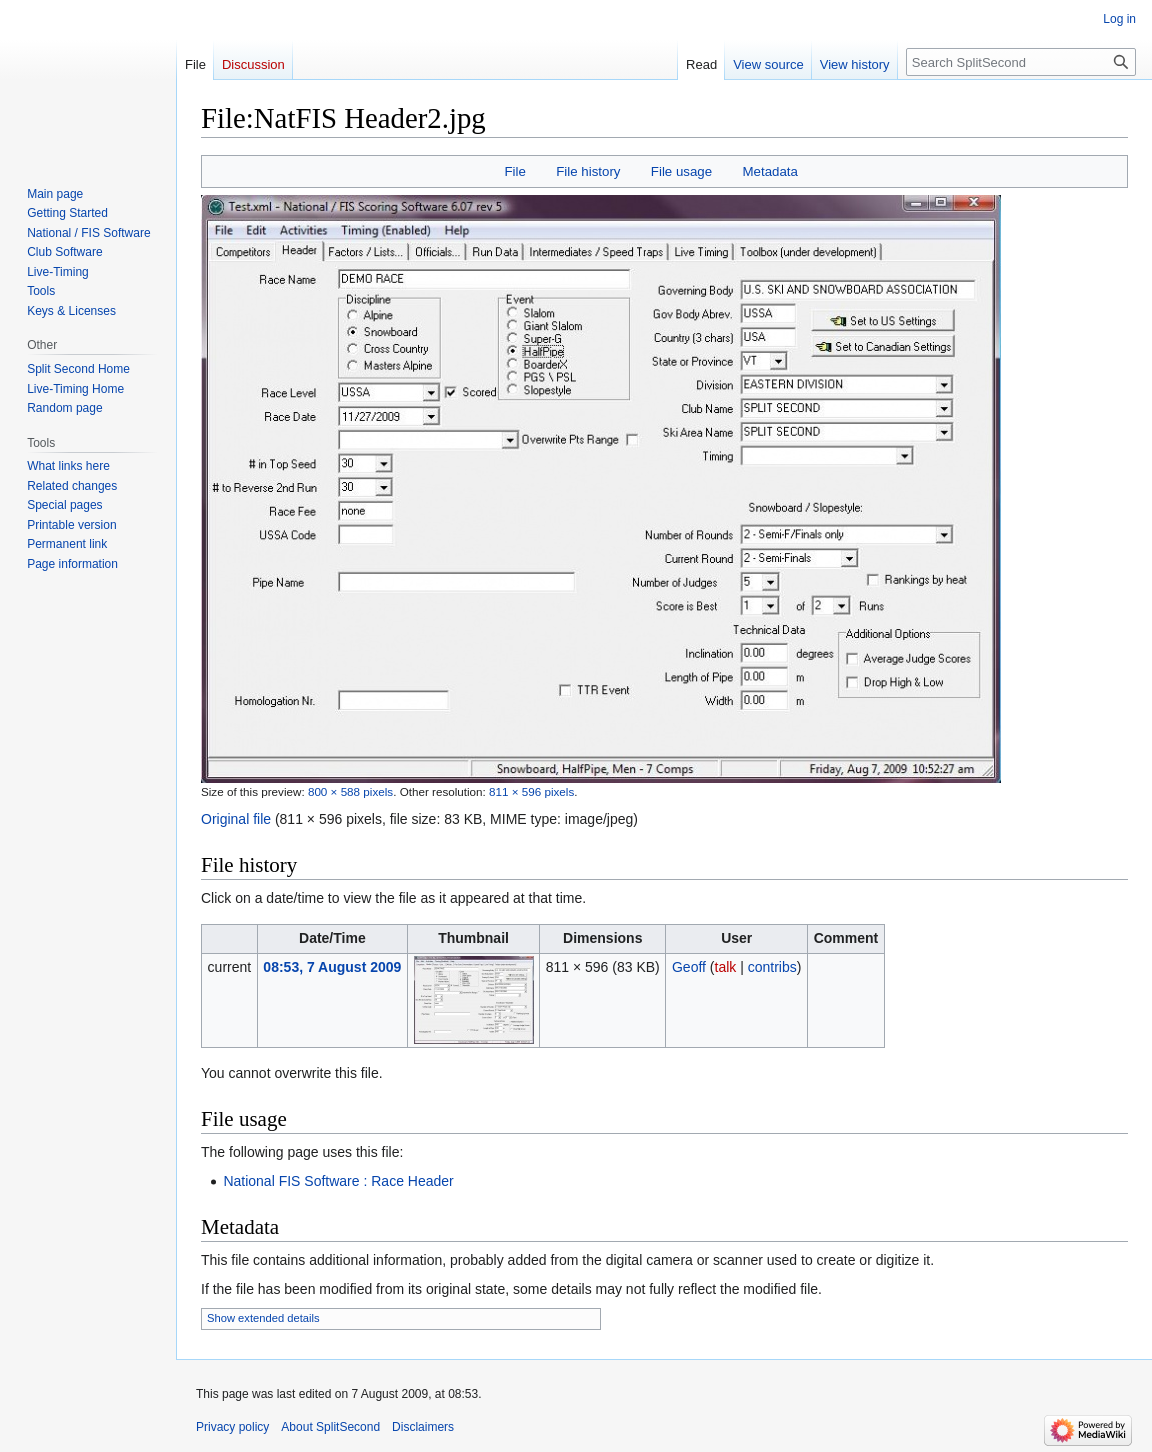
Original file (236, 819)
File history (588, 171)
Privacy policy (232, 1427)
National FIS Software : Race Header (338, 1181)
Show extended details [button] (263, 1318)
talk (726, 967)
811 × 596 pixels (531, 791)
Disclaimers (423, 1427)
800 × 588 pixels (350, 791)
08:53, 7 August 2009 (332, 967)
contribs (772, 967)
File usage (681, 171)
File (514, 171)
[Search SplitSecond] (1021, 62)
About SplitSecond (330, 1427)
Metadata (769, 171)
